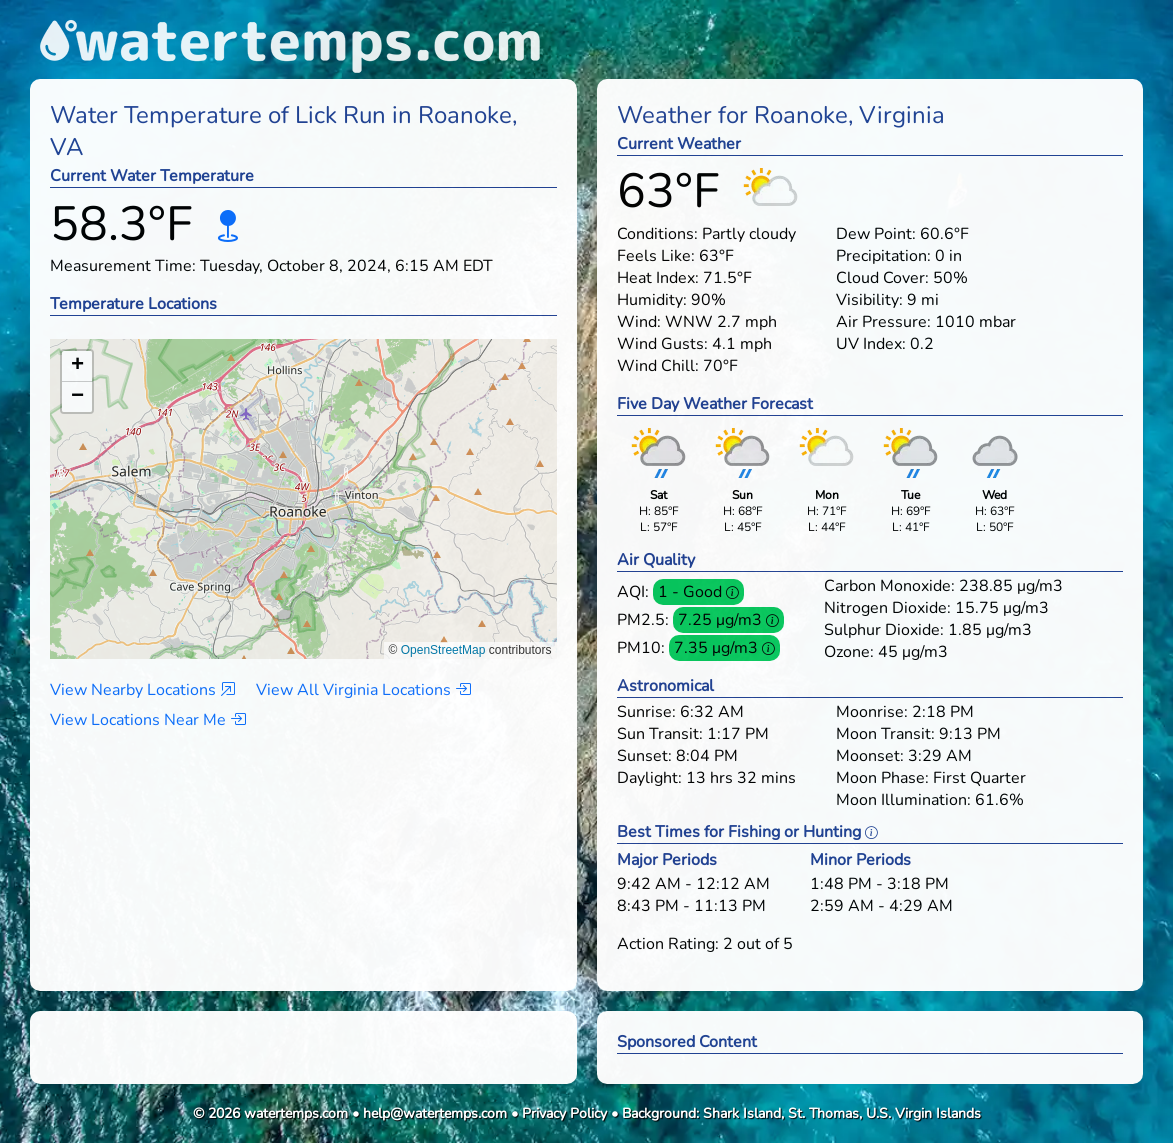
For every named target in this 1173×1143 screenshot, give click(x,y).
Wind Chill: (658, 366)
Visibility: (869, 300)
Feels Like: (656, 256)
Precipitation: (883, 256)
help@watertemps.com (435, 1113)
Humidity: (652, 300)
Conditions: (657, 234)
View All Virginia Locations (363, 690)
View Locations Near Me (148, 720)
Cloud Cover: (882, 278)
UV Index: (871, 344)
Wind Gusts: (662, 344)
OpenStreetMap (443, 650)
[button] (303, 479)
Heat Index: (658, 278)
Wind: (639, 322)
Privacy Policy (564, 1113)
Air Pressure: (883, 322)
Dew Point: (876, 234)
